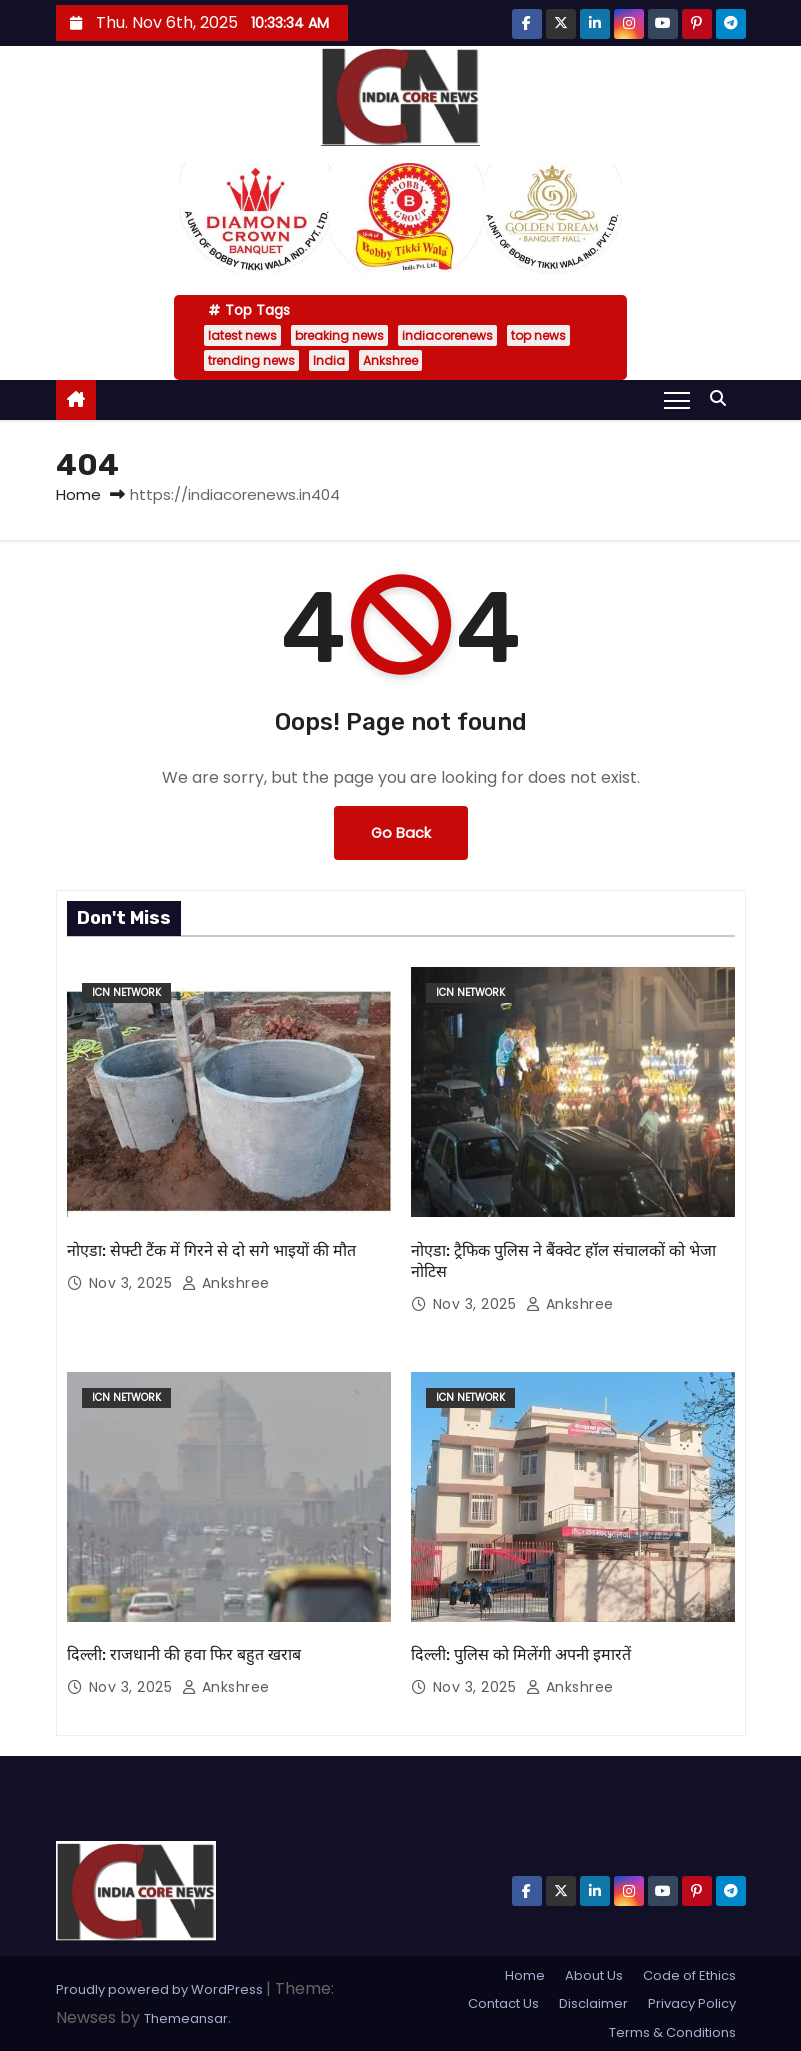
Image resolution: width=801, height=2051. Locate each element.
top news (538, 335)
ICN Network (126, 992)
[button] (723, 398)
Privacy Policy (692, 2003)
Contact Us (503, 2003)
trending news (251, 360)
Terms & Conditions (672, 2032)
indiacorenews (447, 335)
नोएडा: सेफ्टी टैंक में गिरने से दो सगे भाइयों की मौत (211, 1250)
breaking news (339, 335)
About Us (594, 1975)
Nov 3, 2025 (133, 1283)
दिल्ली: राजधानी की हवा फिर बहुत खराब (184, 1654)
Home (78, 494)
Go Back (401, 833)
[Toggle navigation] (676, 399)
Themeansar (186, 2018)
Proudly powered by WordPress (161, 1989)
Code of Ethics (689, 1975)
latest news (242, 335)
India (329, 360)
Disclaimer (593, 2003)
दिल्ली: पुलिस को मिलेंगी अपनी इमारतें (521, 1654)
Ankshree (390, 360)
